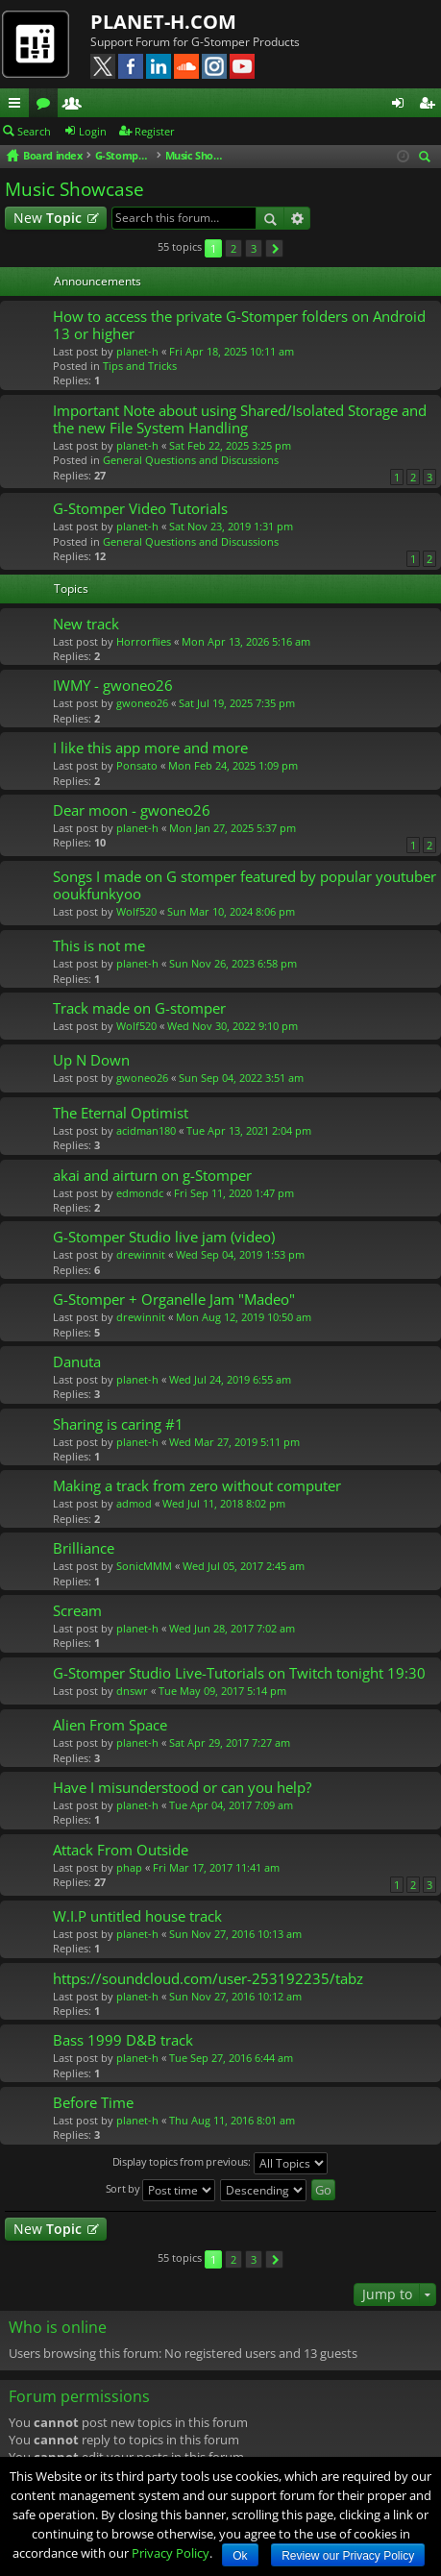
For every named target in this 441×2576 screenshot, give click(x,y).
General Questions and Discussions (191, 460)
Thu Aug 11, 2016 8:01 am (232, 2120)
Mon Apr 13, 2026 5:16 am (246, 641)
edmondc (139, 1193)
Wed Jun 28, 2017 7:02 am (232, 1628)
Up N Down (91, 1060)
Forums (47, 105)
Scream (77, 1611)
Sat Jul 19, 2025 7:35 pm (237, 703)
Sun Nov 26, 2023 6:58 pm (233, 963)
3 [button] (254, 248)
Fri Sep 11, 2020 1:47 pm (234, 1193)
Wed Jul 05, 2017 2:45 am (244, 1565)
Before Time (93, 2103)
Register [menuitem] (430, 105)
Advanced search (297, 218)
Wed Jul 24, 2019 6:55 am (230, 1379)
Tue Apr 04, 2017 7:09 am (231, 1805)
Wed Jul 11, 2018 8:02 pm (223, 1503)
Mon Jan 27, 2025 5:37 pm (232, 828)
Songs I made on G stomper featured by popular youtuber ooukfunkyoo (244, 885)
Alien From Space (110, 1725)
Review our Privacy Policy (348, 2556)
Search (34, 131)
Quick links (18, 105)
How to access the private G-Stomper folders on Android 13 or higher (239, 325)
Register (155, 131)
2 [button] (233, 248)
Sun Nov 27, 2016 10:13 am (235, 1933)
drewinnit (140, 1254)
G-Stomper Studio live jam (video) (164, 1237)
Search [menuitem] (427, 158)
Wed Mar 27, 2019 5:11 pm (234, 1442)
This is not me (99, 946)
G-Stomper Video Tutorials (140, 509)
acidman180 (146, 1130)
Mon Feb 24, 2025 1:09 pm (233, 765)
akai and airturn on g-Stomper (152, 1175)
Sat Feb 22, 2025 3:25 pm (230, 445)
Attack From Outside (120, 1850)
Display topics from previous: (220, 2163)
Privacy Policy (170, 2553)
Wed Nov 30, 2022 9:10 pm (232, 1025)
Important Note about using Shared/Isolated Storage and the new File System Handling (240, 419)
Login (93, 131)
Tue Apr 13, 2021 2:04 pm (248, 1130)
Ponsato (137, 765)
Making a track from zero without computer (197, 1486)
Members (75, 105)
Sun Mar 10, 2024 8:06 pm (231, 911)
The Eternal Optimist (120, 1113)
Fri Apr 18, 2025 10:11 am (231, 351)
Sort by (161, 2190)
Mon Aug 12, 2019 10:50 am (243, 1317)
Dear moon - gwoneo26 (131, 810)
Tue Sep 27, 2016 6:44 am (231, 2057)
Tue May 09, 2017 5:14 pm (222, 1690)
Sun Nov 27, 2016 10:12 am (235, 1996)
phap (129, 1867)
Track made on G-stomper (139, 1008)
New (47, 218)
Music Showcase (74, 189)
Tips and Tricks (140, 365)
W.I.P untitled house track (137, 1916)
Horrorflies (143, 641)
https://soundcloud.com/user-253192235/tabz (208, 1979)
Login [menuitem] (401, 105)
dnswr (132, 1690)
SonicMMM (144, 1565)
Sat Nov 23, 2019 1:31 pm (231, 526)
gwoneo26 (142, 703)
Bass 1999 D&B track (123, 2040)
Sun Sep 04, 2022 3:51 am (241, 1077)
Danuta (77, 1362)
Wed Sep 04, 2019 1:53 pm (240, 1254)
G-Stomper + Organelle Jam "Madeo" (174, 1299)
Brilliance (83, 1548)
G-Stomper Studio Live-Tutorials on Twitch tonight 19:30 (239, 1673)
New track (86, 624)
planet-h (137, 351)
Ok (240, 2556)
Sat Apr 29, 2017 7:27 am (229, 1742)
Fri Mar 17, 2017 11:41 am (216, 1867)
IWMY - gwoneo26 (113, 685)
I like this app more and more (150, 748)
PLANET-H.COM (163, 22)
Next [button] (274, 248)
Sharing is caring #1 (118, 1424)
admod (134, 1503)
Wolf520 (136, 911)
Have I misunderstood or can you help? (182, 1788)
